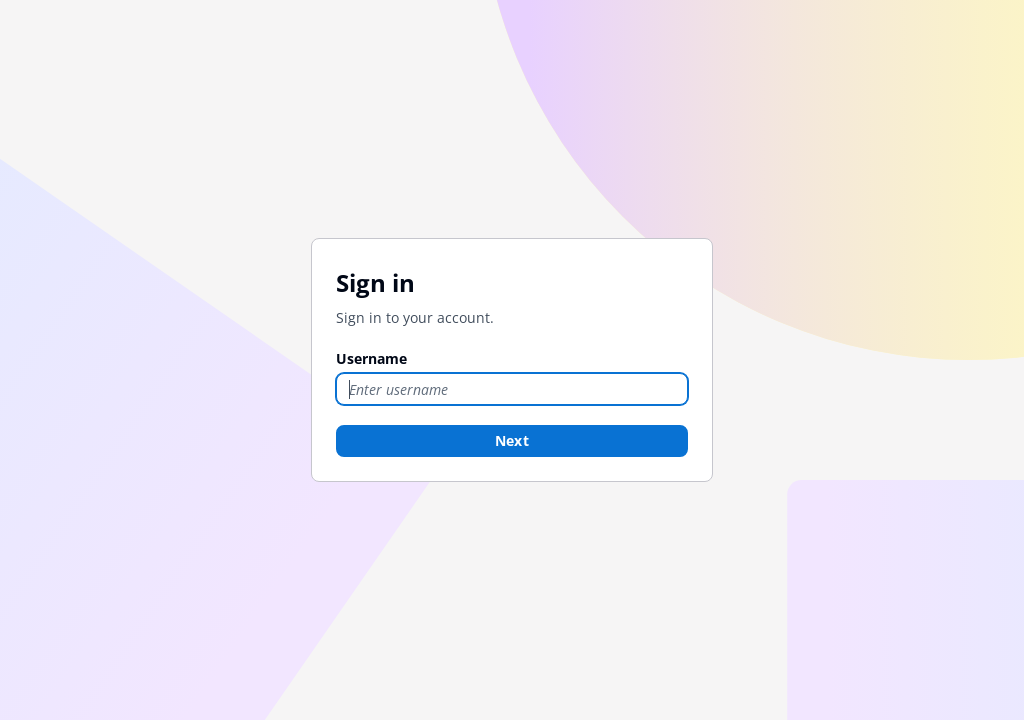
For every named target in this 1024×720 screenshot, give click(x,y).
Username (371, 358)
